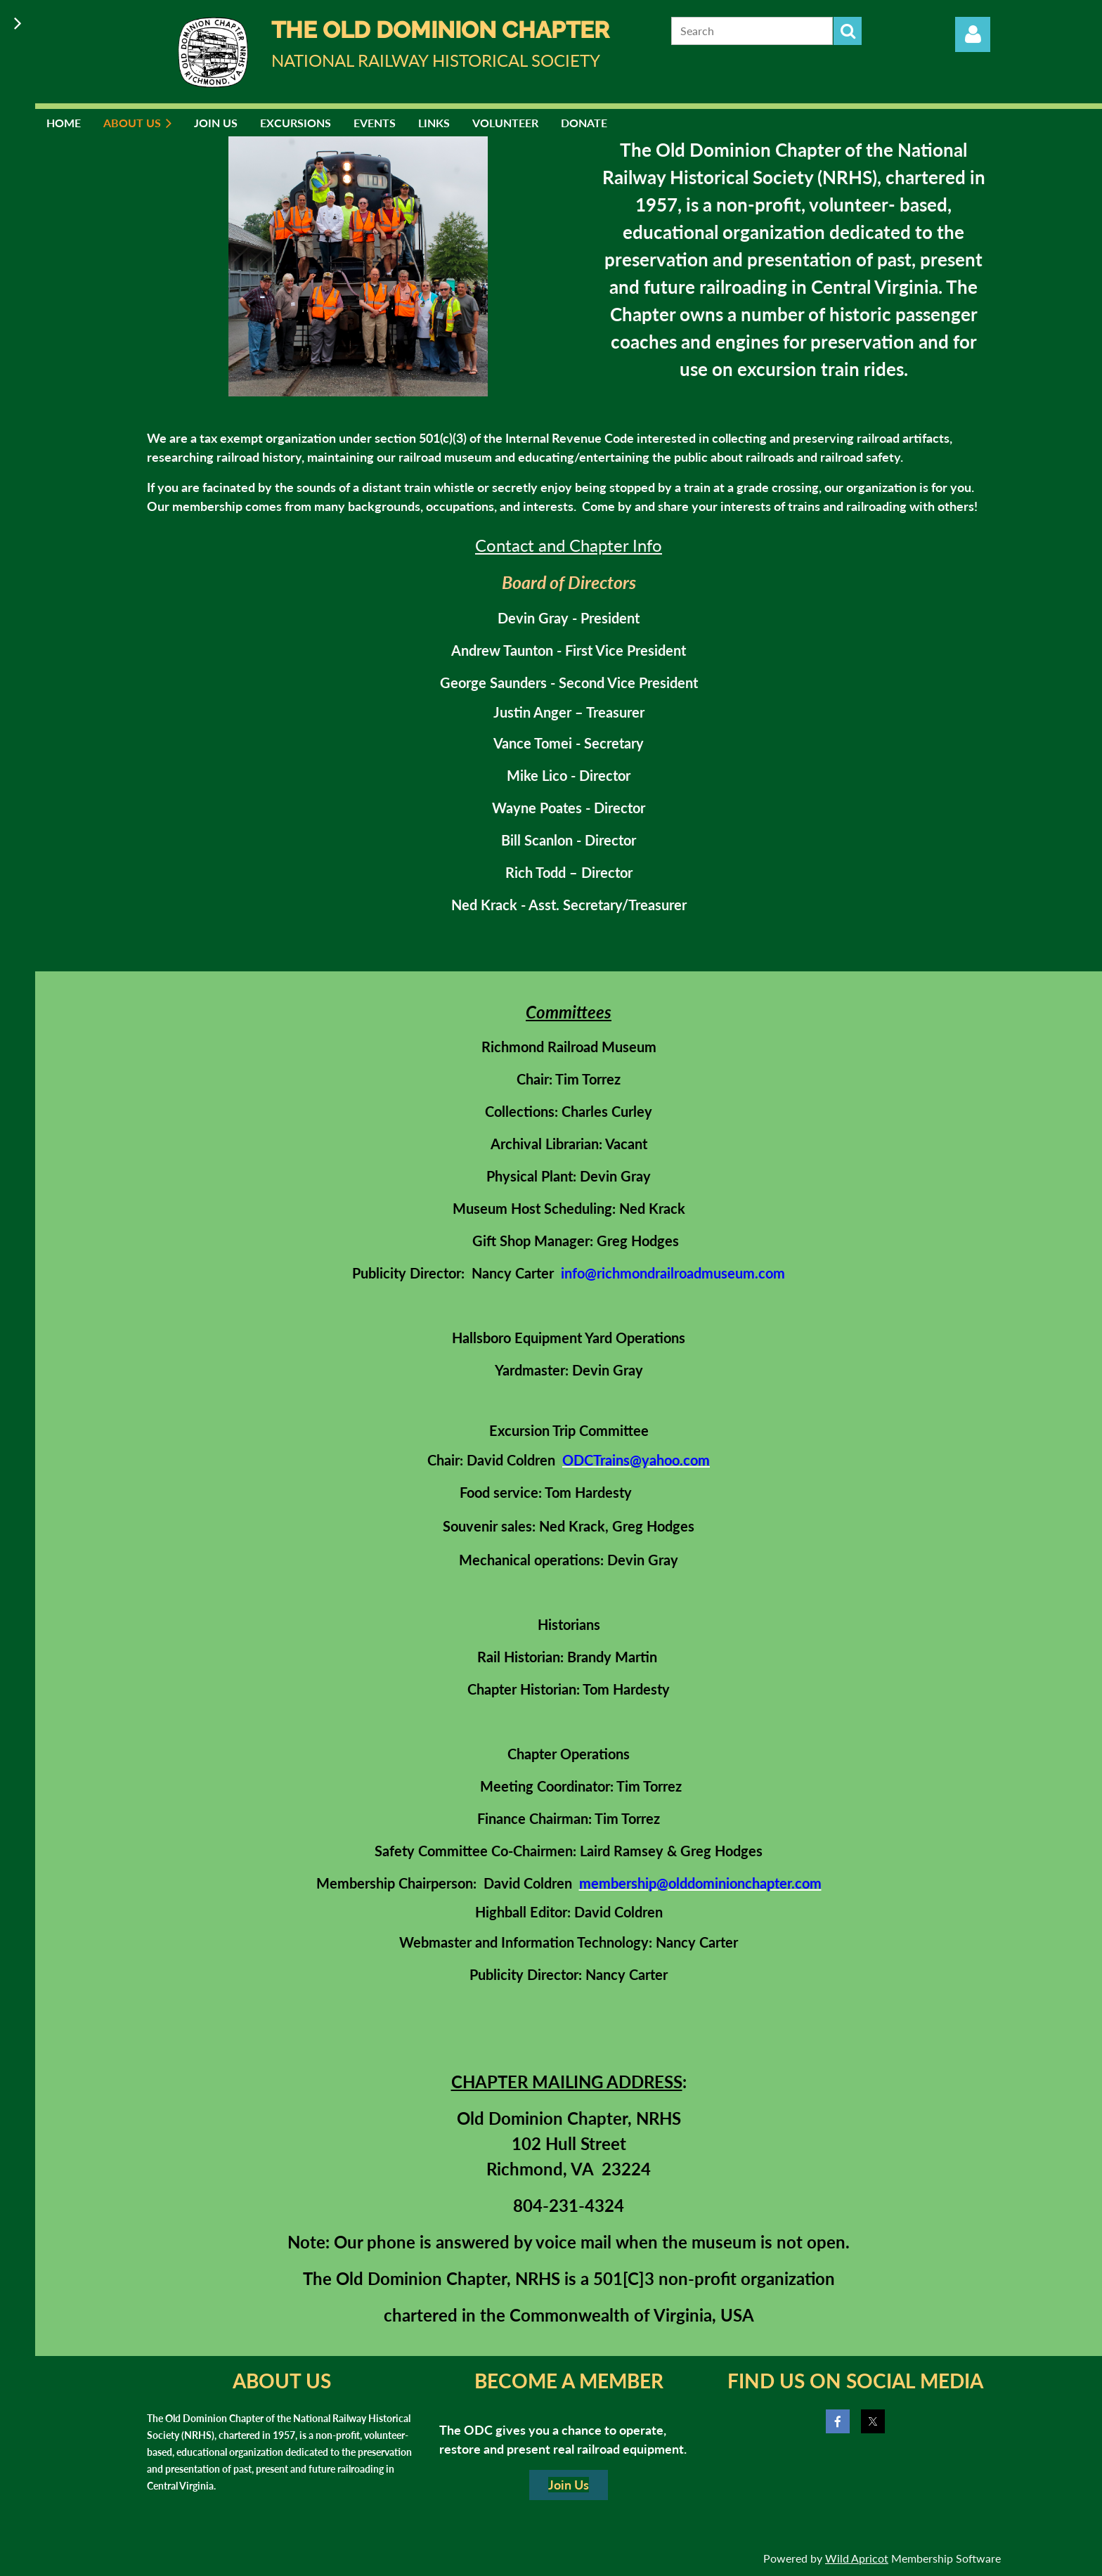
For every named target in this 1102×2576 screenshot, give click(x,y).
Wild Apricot (856, 2558)
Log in (972, 34)
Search (848, 31)
